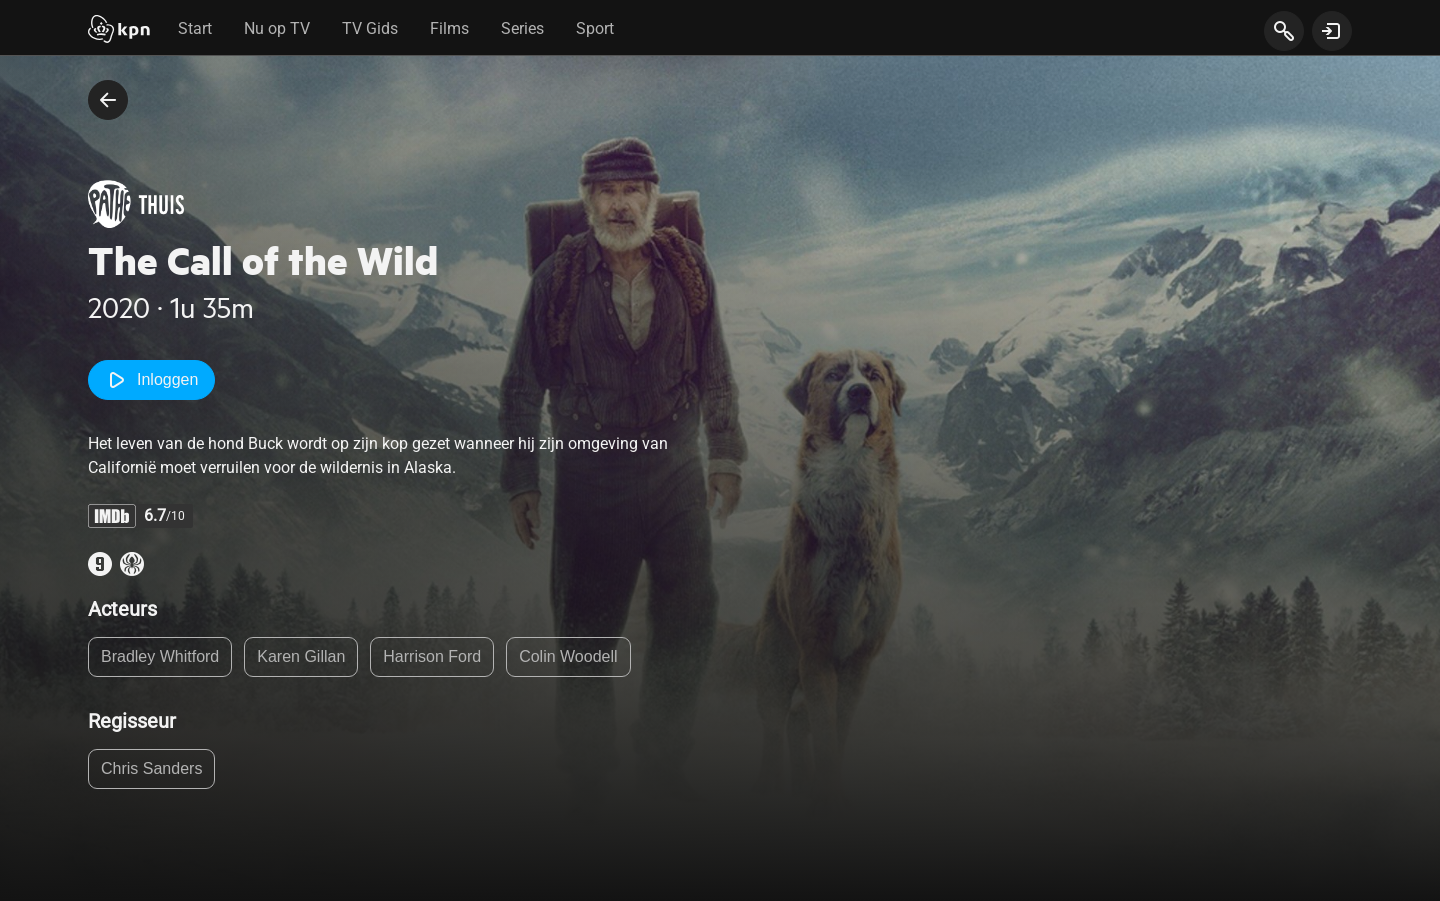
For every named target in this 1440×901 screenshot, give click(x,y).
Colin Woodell (568, 656)
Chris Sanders (151, 768)
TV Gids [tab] (370, 28)
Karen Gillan (301, 656)
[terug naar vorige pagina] (108, 100)
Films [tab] (449, 28)
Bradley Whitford (160, 656)
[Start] (119, 31)
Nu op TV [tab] (277, 28)
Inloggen (151, 380)
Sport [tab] (595, 28)
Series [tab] (522, 28)
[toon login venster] (1332, 31)
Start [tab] (195, 28)
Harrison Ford (432, 656)
